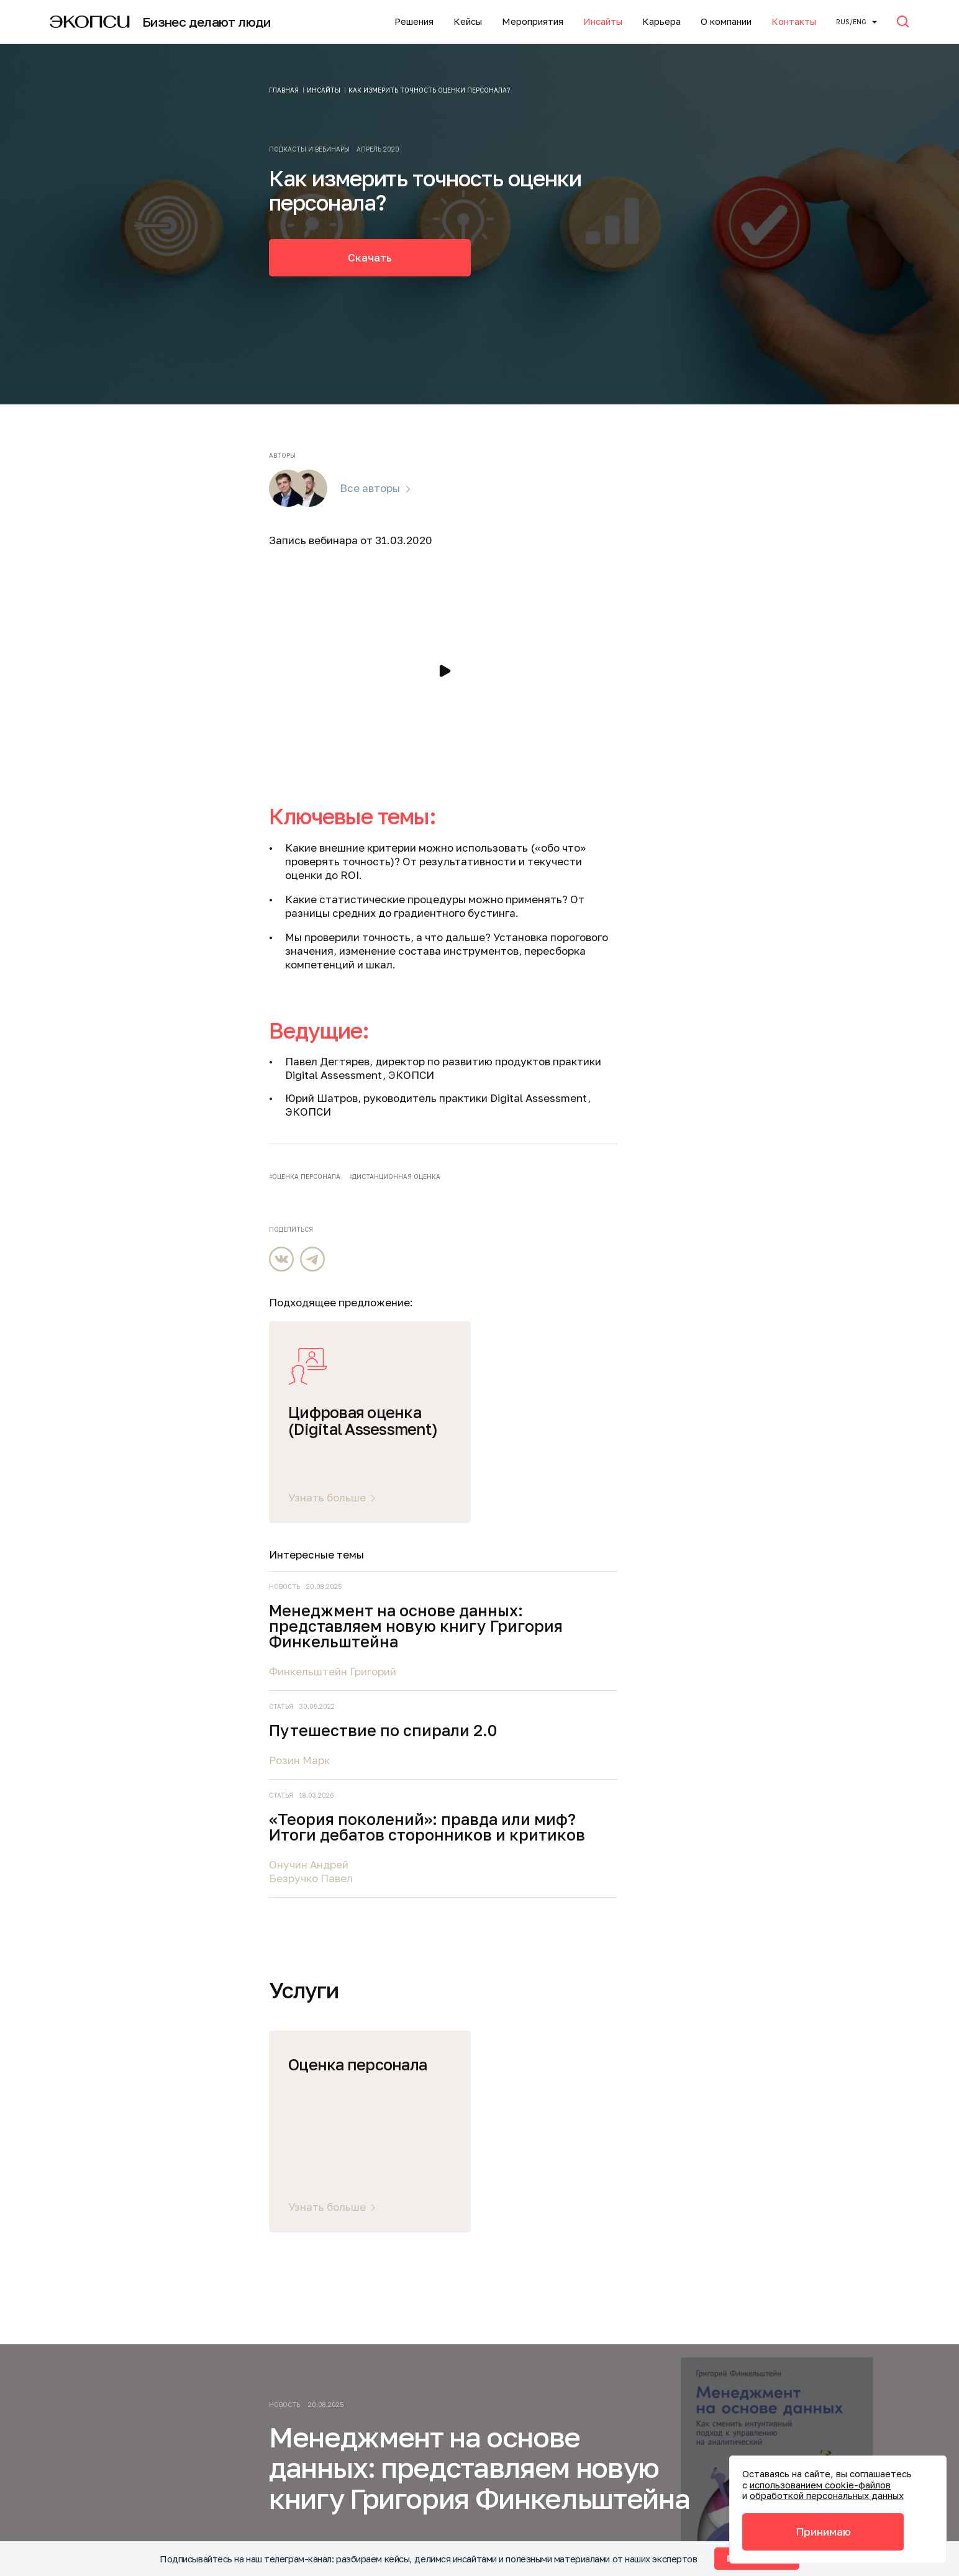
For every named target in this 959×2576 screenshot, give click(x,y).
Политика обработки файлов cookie (393, 2495)
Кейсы (467, 21)
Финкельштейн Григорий (768, 912)
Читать (287, 1835)
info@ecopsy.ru (341, 2388)
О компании (726, 21)
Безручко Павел (746, 1166)
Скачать (370, 257)
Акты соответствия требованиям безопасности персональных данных (388, 2462)
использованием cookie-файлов (820, 2484)
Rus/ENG (851, 21)
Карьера (661, 21)
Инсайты (602, 21)
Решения (414, 21)
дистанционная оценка (396, 1176)
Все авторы (370, 488)
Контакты (793, 21)
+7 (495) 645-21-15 (345, 2348)
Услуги (139, 2084)
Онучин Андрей (744, 1152)
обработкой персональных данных (827, 2495)
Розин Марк (734, 1017)
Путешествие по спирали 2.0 (804, 979)
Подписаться (755, 1959)
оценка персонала (306, 1176)
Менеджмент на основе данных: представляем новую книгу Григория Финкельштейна (797, 860)
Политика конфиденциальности (384, 2414)
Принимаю (823, 2531)
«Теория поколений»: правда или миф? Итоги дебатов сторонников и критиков (797, 1099)
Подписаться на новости (664, 2149)
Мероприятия (532, 21)
